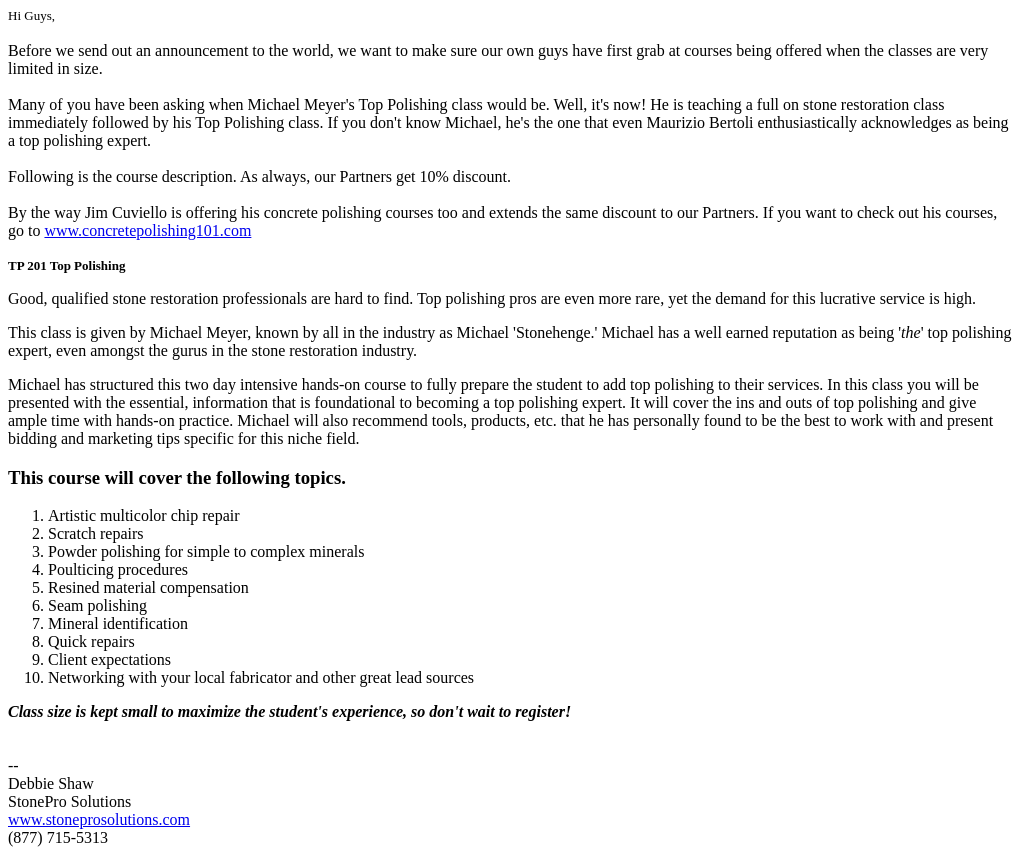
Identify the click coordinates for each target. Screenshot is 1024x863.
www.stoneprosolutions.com (99, 819)
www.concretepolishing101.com (147, 230)
